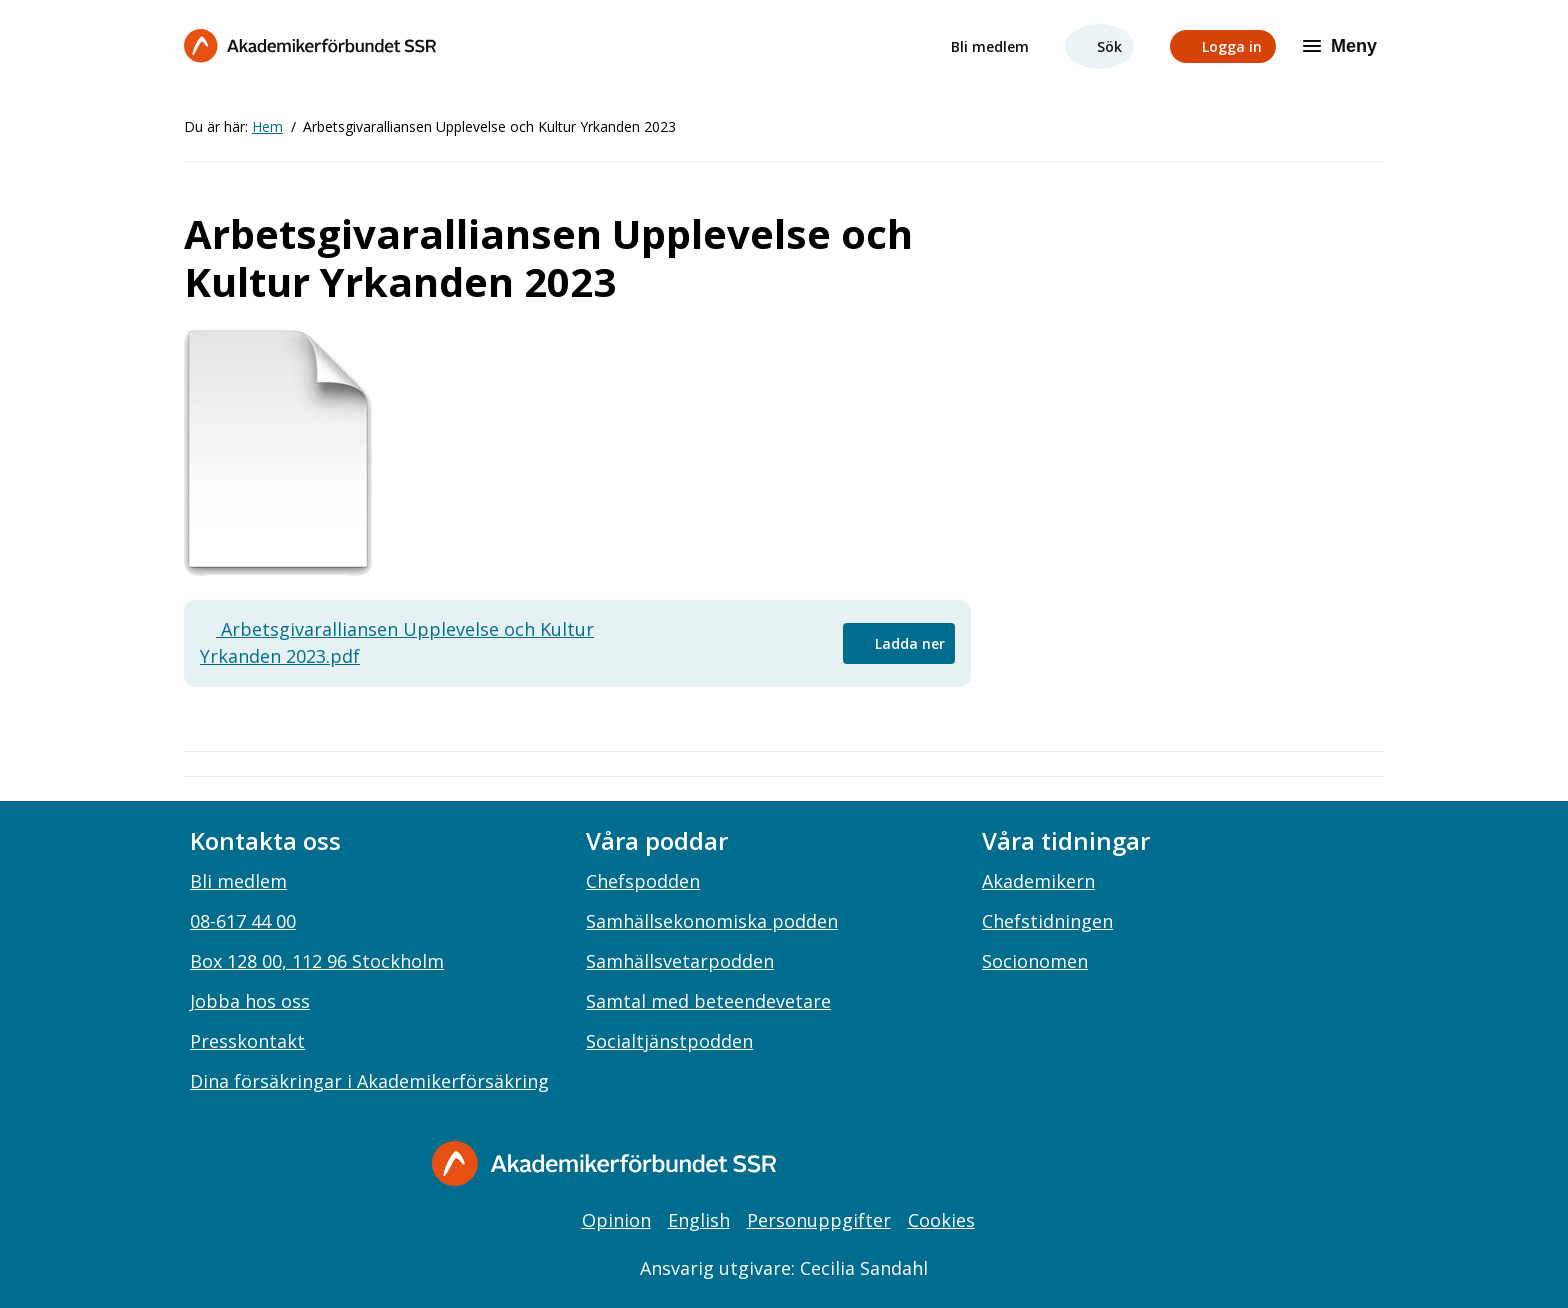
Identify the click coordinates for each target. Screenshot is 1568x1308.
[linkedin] (1071, 1166)
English (699, 1220)
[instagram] (1030, 1166)
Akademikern (1038, 881)
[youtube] (1112, 1166)
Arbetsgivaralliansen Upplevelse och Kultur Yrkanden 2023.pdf (397, 642)
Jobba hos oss (250, 1001)
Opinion (616, 1220)
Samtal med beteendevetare (708, 1001)
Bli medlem (990, 46)
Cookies (941, 1220)
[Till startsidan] (310, 45)
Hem (267, 126)
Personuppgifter (819, 1220)
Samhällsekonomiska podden (712, 921)
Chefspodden (643, 881)
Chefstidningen (1047, 921)
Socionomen (1035, 961)
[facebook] (989, 1166)
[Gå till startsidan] (604, 1163)
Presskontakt (247, 1041)
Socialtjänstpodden (669, 1041)
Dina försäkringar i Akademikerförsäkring (369, 1081)
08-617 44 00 (243, 921)
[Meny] (1342, 46)
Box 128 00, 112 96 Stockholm (317, 961)
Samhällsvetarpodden (680, 961)
